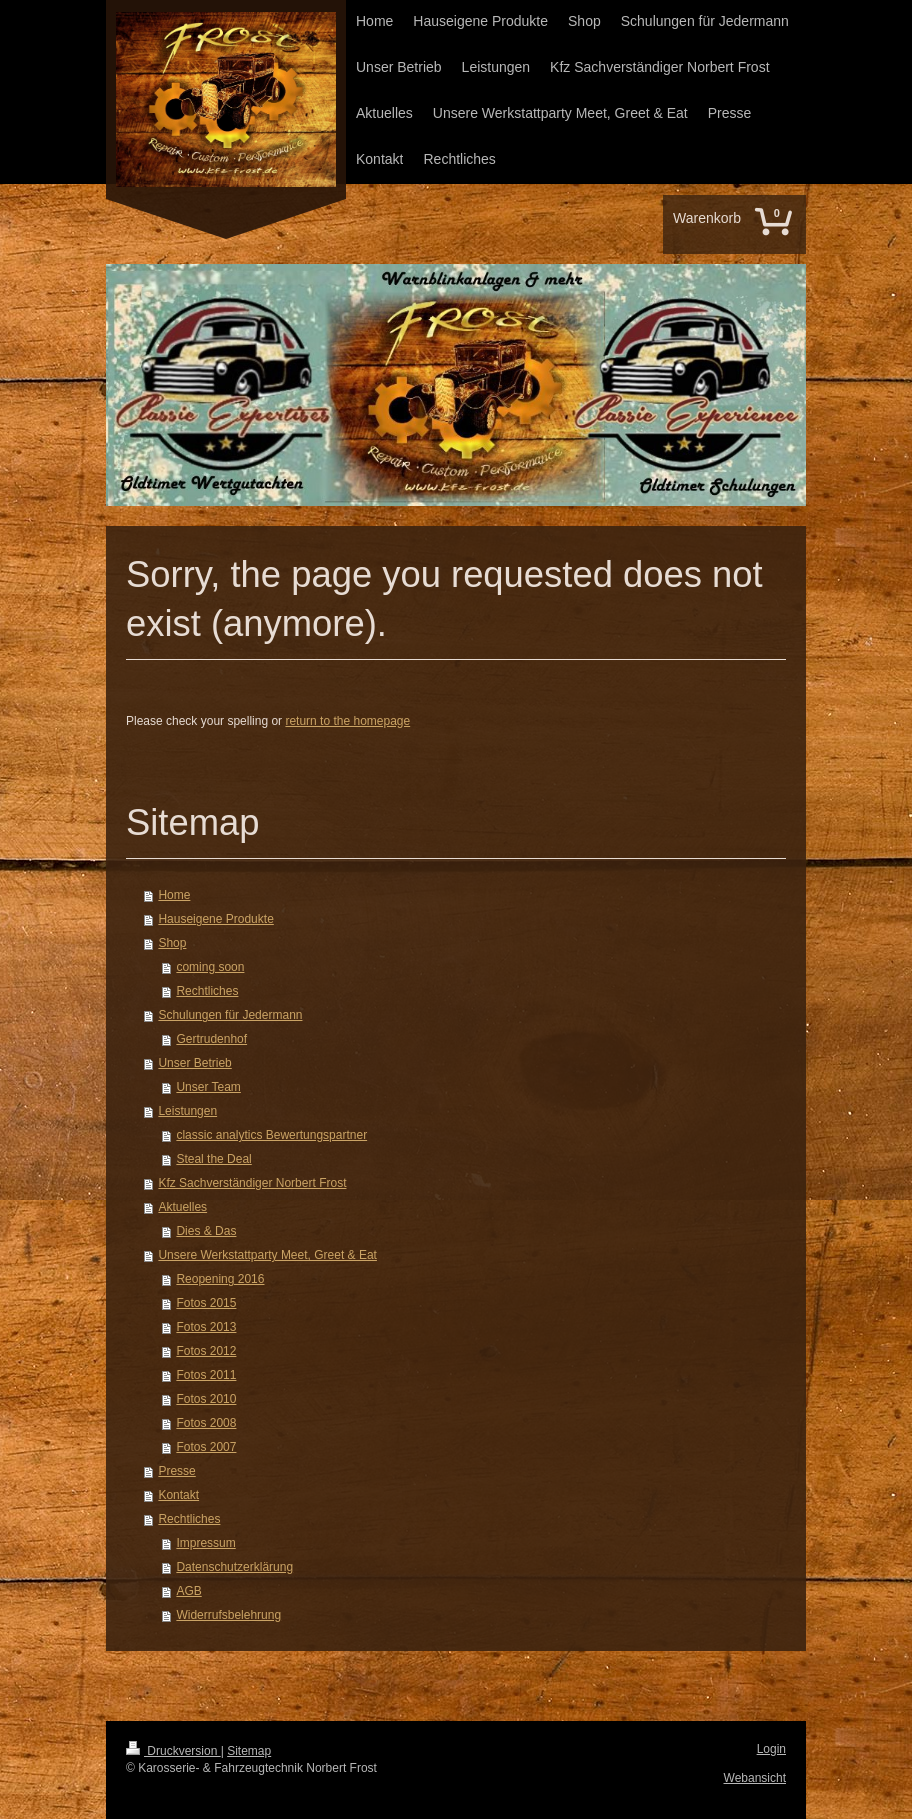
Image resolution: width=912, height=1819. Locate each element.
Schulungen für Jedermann (230, 1015)
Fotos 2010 (206, 1399)
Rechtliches (207, 991)
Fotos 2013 (206, 1327)
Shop (172, 943)
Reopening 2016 (220, 1279)
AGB (188, 1591)
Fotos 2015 (206, 1303)
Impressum (205, 1543)
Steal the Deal (213, 1159)
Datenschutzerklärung (234, 1567)
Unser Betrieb (194, 1063)
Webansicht (755, 1778)
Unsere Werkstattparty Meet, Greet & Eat (267, 1255)
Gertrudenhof (211, 1039)
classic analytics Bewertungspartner (271, 1135)
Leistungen (187, 1111)
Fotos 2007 (206, 1447)
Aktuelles (182, 1207)
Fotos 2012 (206, 1351)
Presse (176, 1471)
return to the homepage (347, 721)
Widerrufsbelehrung (228, 1615)
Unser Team (208, 1087)
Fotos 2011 (206, 1375)
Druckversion (173, 1751)
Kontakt (178, 1495)
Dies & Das (206, 1231)
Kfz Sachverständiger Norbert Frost (252, 1183)
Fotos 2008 (206, 1423)
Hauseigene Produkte (215, 919)
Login (771, 1749)
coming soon (210, 967)
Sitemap (249, 1751)
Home (174, 895)
